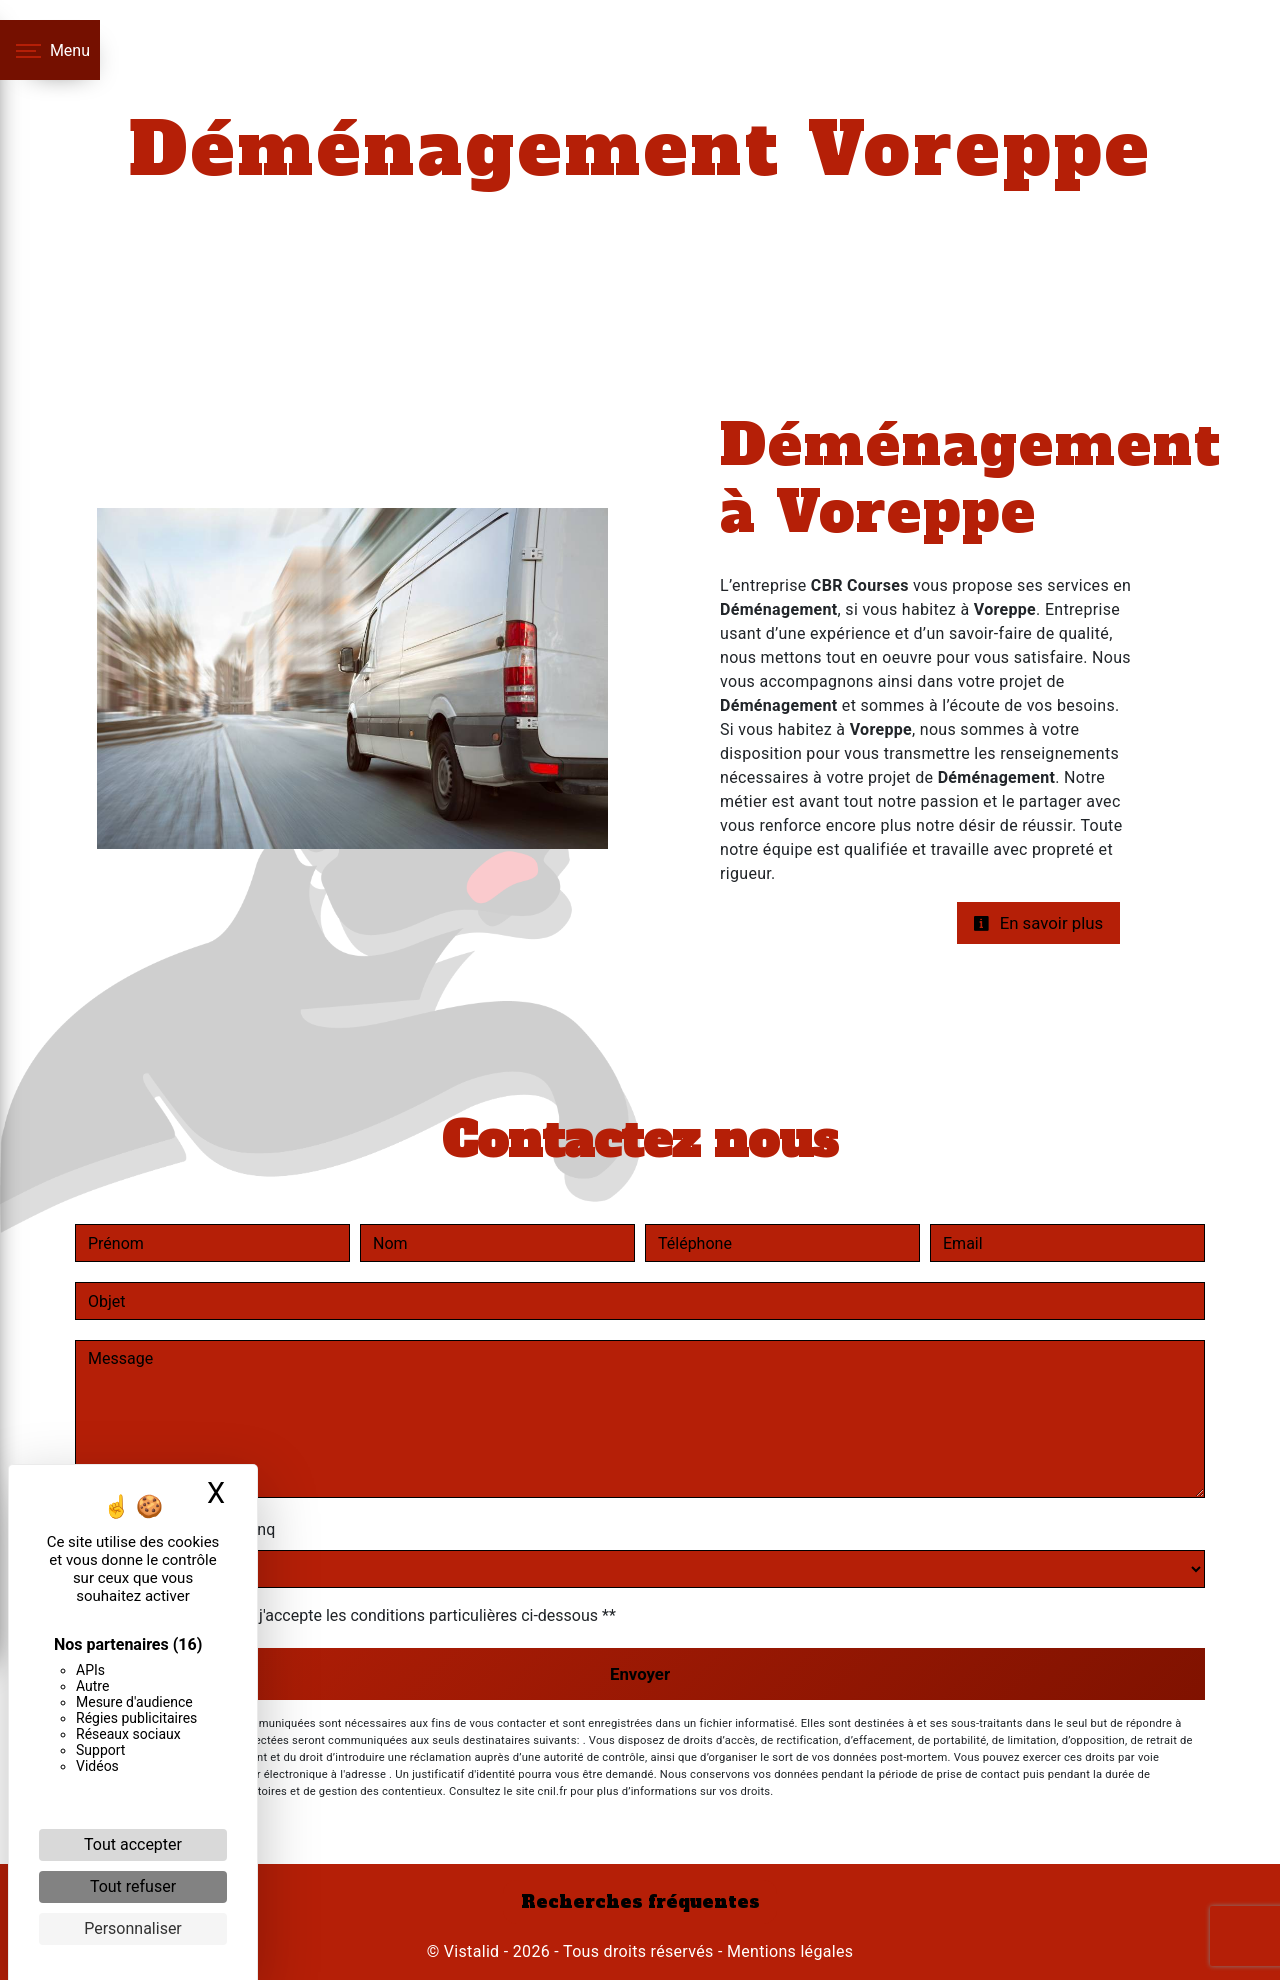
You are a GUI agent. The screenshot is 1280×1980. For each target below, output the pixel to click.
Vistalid (472, 1951)
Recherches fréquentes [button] (640, 1902)
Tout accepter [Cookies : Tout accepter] (133, 1844)
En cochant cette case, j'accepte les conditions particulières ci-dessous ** (355, 1615)
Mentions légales (788, 1951)
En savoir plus (1038, 923)
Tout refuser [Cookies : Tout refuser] (133, 1886)
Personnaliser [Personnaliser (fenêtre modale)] (133, 1928)
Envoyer (640, 1674)
